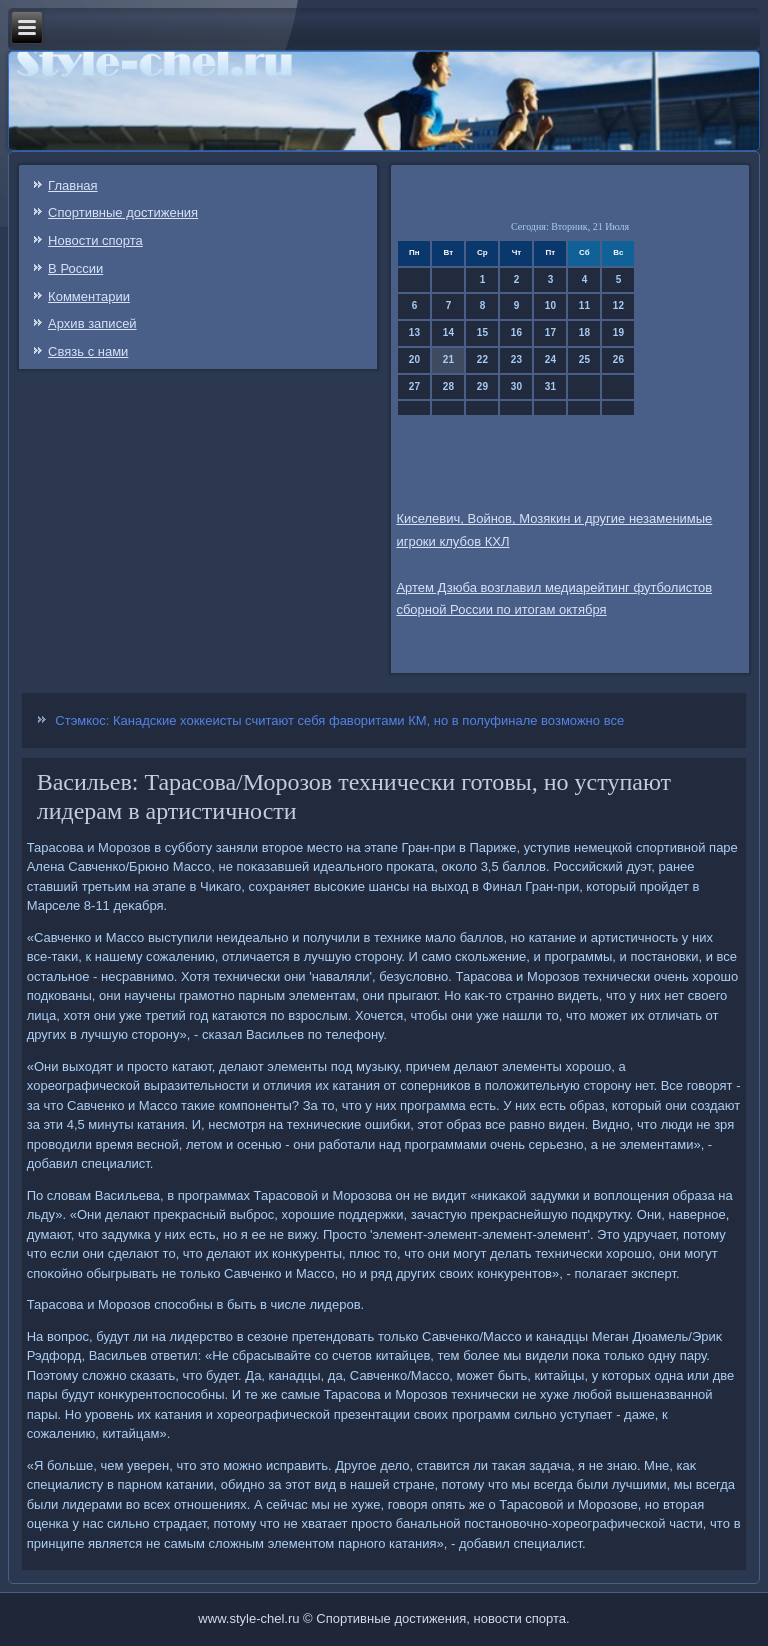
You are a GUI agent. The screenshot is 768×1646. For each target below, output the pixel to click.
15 (482, 332)
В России (75, 268)
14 (448, 332)
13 (414, 332)
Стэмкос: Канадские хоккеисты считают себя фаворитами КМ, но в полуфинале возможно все (339, 720)
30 (516, 386)
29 (482, 386)
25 (584, 359)
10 (550, 305)
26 (618, 359)
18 (584, 332)
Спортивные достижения (123, 212)
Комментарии (89, 296)
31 (550, 386)
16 (516, 332)
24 (550, 359)
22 (482, 359)
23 (516, 359)
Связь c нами (88, 351)
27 (414, 386)
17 (550, 332)
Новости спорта (95, 240)
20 (414, 359)
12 (618, 305)
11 (584, 305)
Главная (72, 185)
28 (448, 386)
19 (618, 332)
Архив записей (92, 323)
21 (448, 359)
